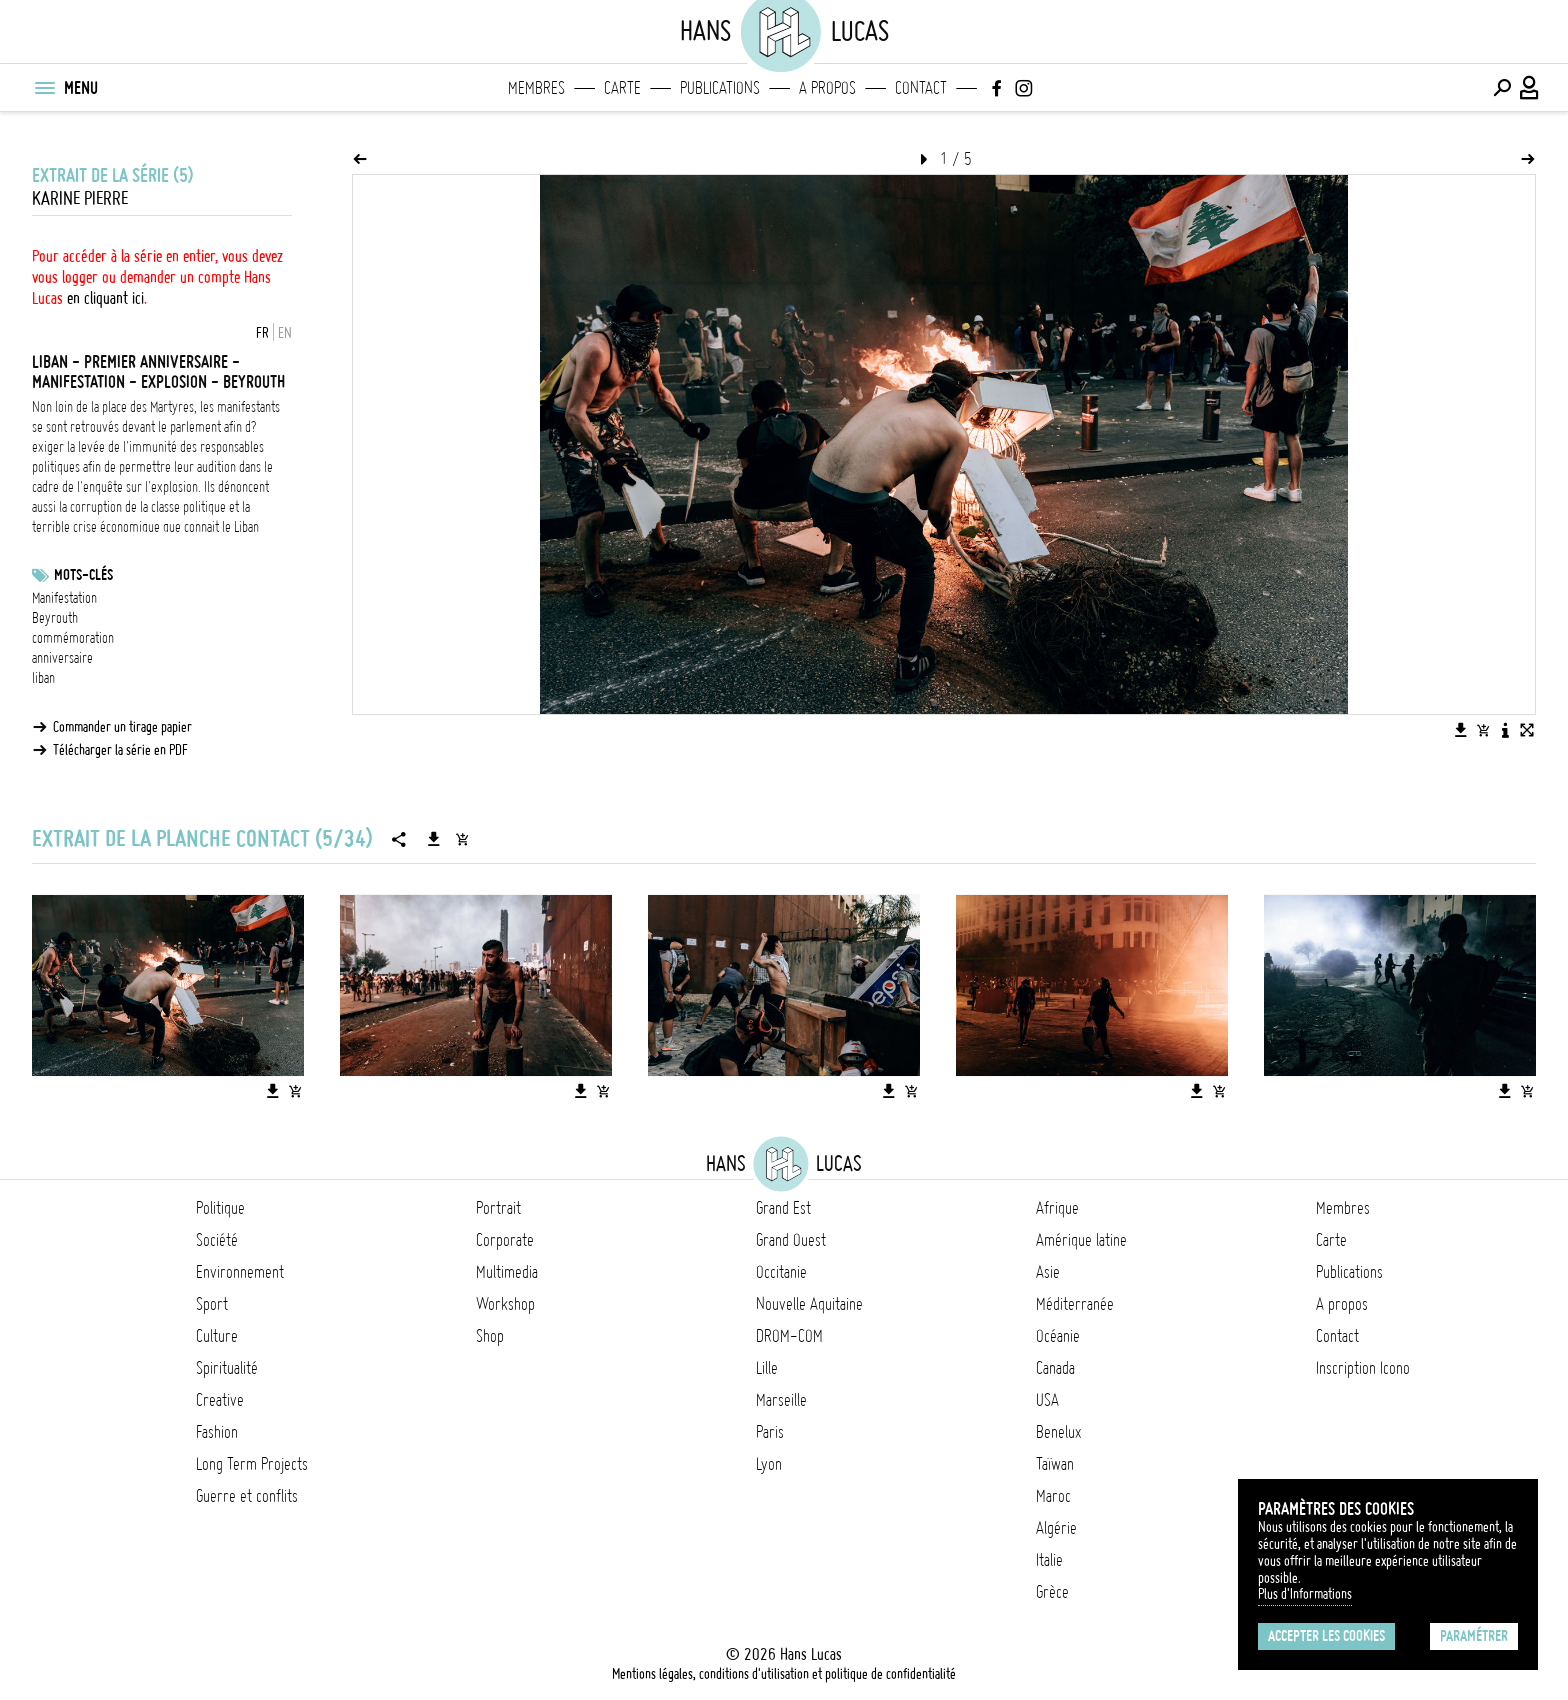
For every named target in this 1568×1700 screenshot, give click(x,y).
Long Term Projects (252, 1464)
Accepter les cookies (1326, 1636)
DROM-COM (789, 1336)
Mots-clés (83, 575)
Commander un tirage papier (122, 727)
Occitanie (781, 1272)
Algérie (1056, 1528)
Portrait (498, 1208)
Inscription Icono (1363, 1368)
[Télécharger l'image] (1461, 730)
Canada (1055, 1368)
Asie (1048, 1272)
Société (217, 1240)
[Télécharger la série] (434, 839)
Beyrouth (55, 618)
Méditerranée (1075, 1304)
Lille (767, 1368)
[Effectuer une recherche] (1502, 88)
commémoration (73, 638)
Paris (770, 1432)
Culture (217, 1336)
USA (1047, 1400)
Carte (622, 88)
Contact (921, 88)
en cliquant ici (105, 298)
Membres (536, 88)
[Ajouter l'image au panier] (1483, 730)
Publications (720, 88)
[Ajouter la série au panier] (462, 839)
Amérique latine (1081, 1240)
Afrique (1057, 1208)
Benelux (1058, 1432)
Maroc (1053, 1496)
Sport (212, 1304)
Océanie (1058, 1336)
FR (262, 333)
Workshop (505, 1304)
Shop (490, 1336)
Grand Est (783, 1208)
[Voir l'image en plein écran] (1527, 730)
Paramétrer (1474, 1636)
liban (43, 678)
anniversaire (62, 658)
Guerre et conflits (247, 1496)
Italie (1049, 1560)
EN (285, 333)
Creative (220, 1400)
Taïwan (1055, 1464)
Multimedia (507, 1272)
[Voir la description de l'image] (1505, 730)
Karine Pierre (80, 198)
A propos (827, 88)
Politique (220, 1208)
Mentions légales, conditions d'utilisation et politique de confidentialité (784, 1674)
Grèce (1052, 1592)
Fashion (217, 1432)
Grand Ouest (791, 1240)
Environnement (240, 1272)
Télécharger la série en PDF (120, 750)
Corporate (505, 1240)
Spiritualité (227, 1368)
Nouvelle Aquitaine (809, 1304)
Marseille (781, 1400)
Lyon (769, 1464)
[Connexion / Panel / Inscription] (1530, 88)
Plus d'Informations (1305, 1594)
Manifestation (64, 598)
